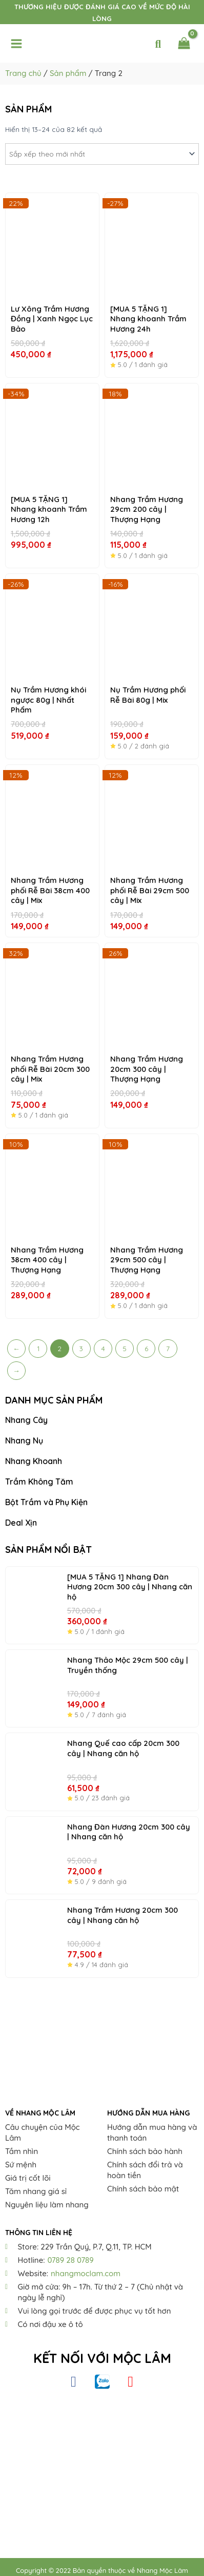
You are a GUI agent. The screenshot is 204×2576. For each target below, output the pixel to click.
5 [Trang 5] (125, 1348)
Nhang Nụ (24, 1440)
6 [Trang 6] (146, 1348)
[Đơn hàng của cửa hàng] (102, 154)
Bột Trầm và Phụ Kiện (46, 1502)
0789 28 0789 (70, 2260)
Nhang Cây (26, 1420)
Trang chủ (23, 73)
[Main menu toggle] (16, 43)
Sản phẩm (68, 73)
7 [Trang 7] (168, 1348)
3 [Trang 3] (81, 1348)
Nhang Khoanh (33, 1461)
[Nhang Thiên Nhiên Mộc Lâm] (102, 2466)
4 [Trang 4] (103, 1348)
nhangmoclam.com (85, 2273)
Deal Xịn (21, 1522)
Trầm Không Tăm (39, 1481)
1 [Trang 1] (38, 1348)
